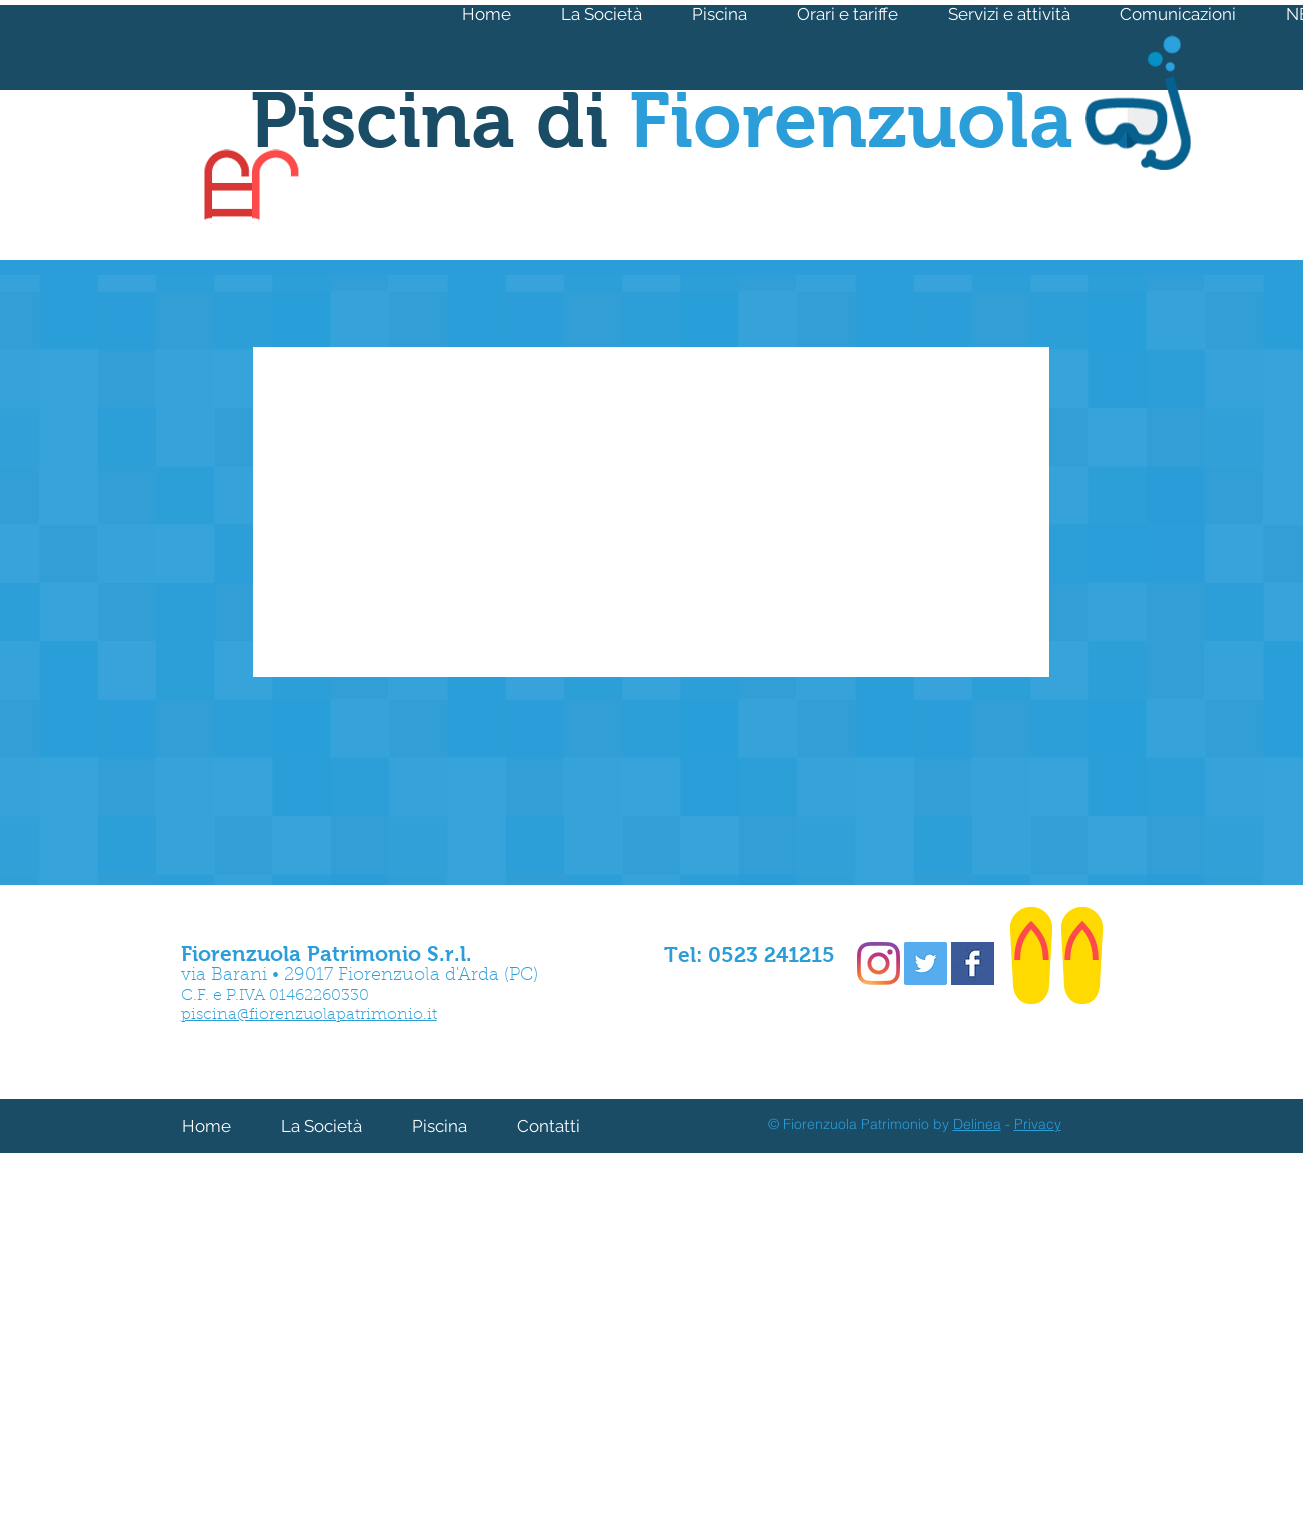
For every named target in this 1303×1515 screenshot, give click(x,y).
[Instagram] (878, 963)
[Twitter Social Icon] (925, 963)
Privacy (1037, 1124)
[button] (1009, 14)
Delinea (977, 1124)
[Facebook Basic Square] (972, 963)
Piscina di (661, 120)
